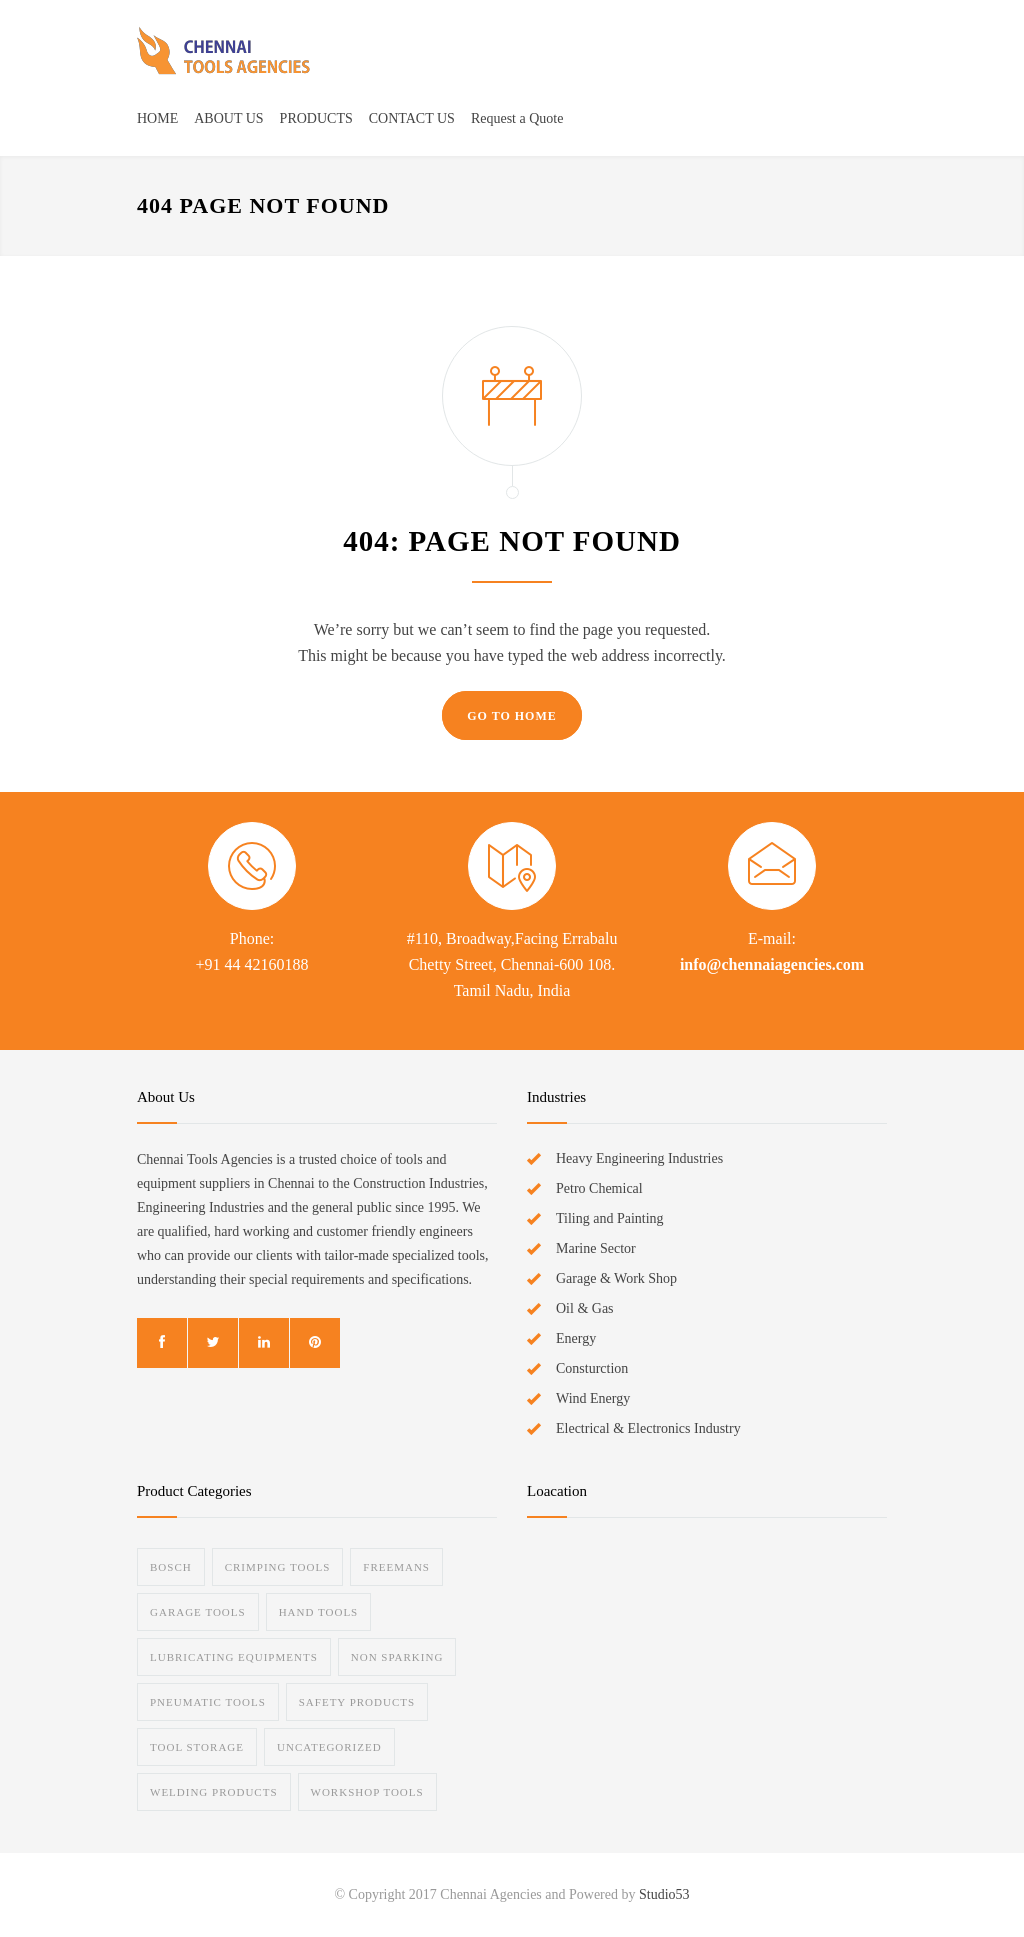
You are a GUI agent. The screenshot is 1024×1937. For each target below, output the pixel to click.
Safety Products (357, 1702)
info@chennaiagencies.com (772, 964)
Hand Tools (319, 1612)
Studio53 (664, 1894)
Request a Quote (517, 118)
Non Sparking (397, 1657)
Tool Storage (197, 1747)
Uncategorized (329, 1747)
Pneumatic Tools (208, 1702)
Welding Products (214, 1792)
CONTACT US (412, 118)
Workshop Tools (367, 1792)
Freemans (396, 1567)
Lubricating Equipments (234, 1657)
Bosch (171, 1567)
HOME (157, 118)
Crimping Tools (278, 1567)
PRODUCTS (316, 118)
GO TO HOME (512, 716)
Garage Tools (198, 1612)
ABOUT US (228, 118)
